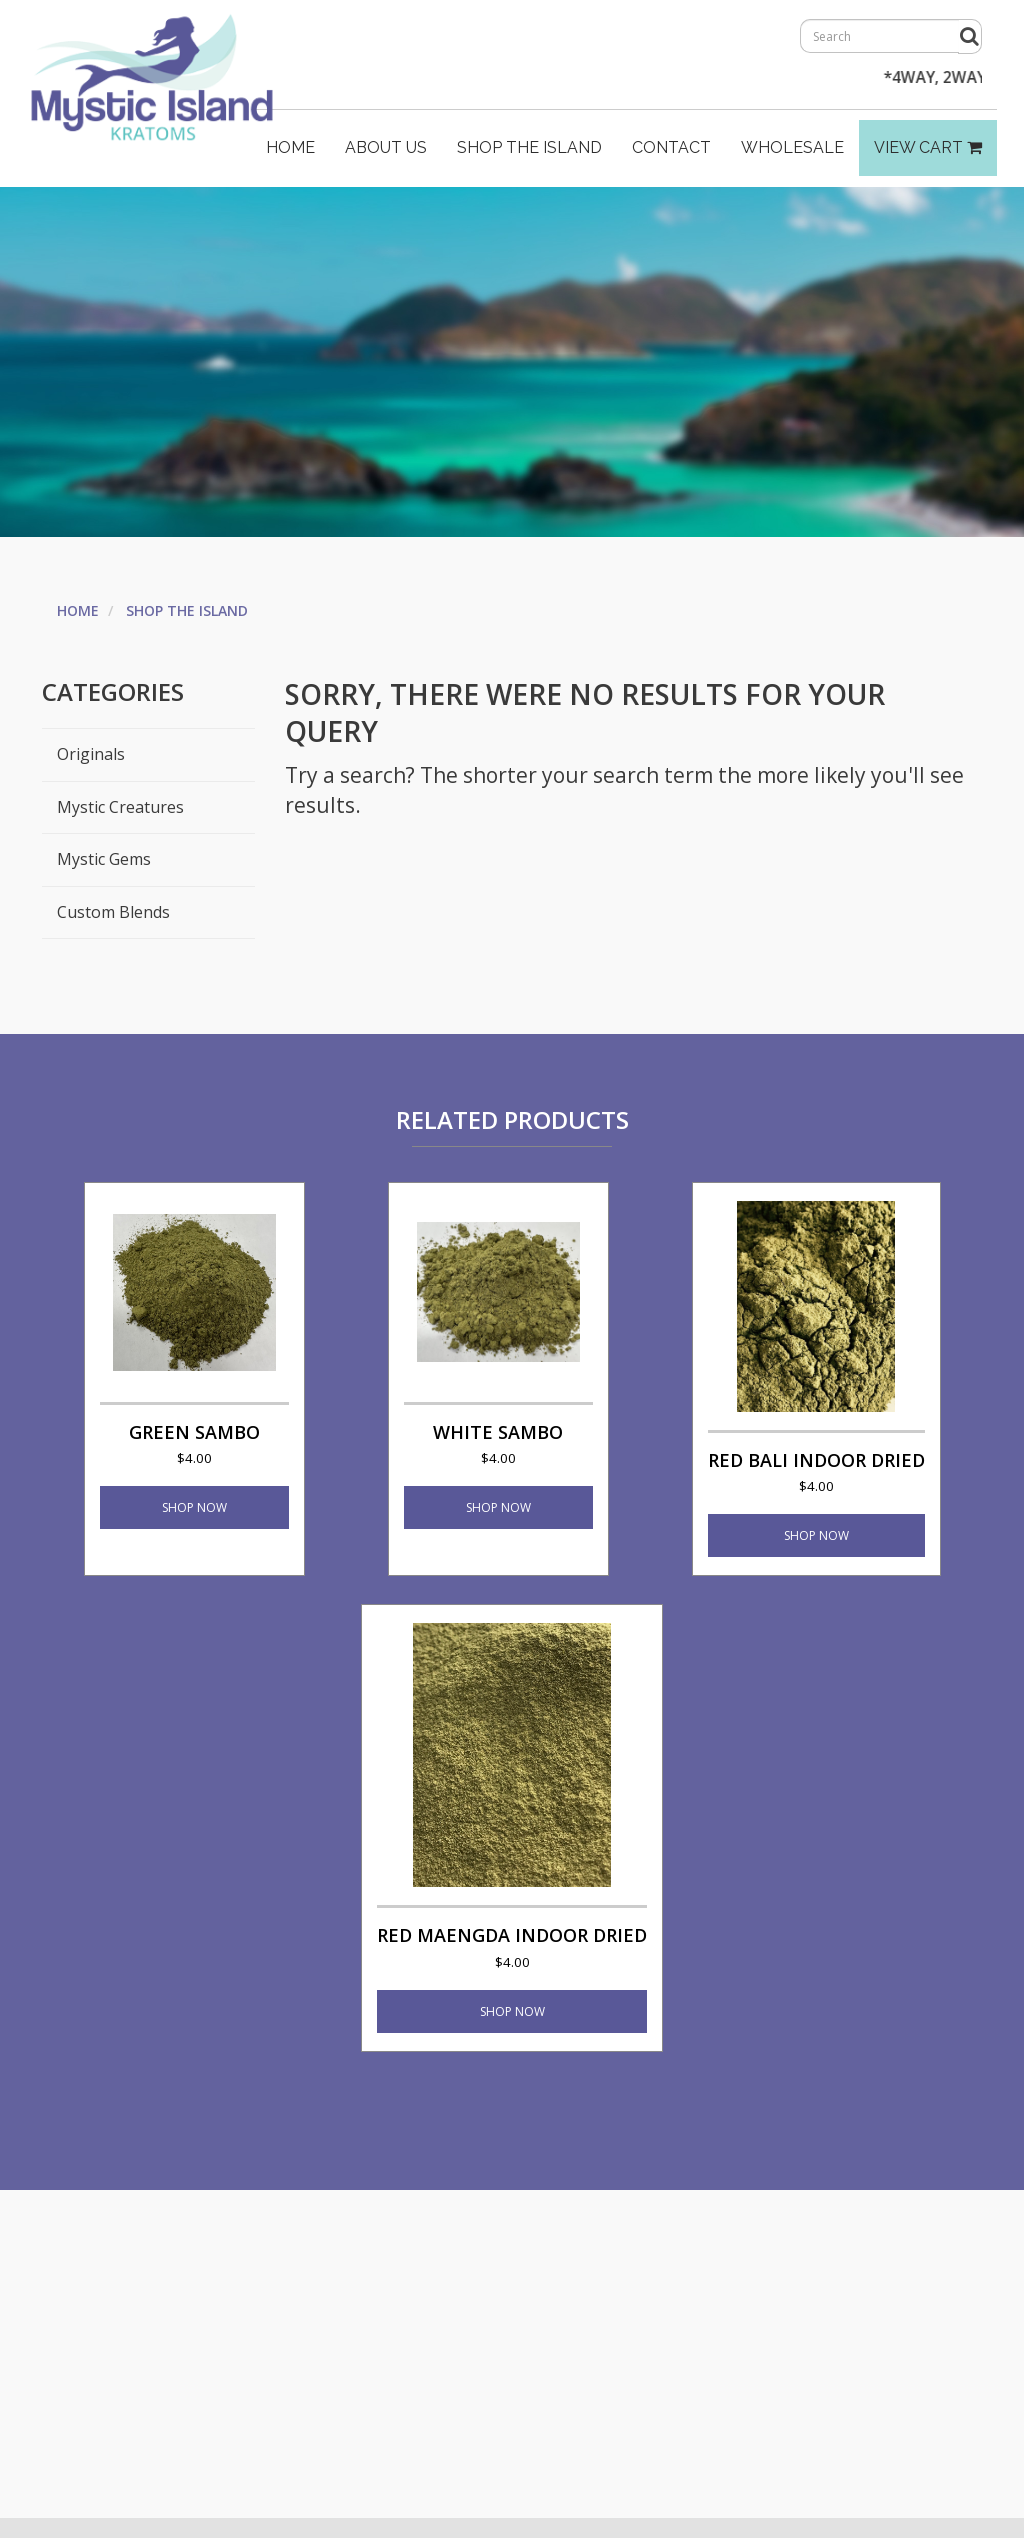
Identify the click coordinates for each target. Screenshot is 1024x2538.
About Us (386, 147)
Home (290, 147)
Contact (671, 147)
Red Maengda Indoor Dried (512, 1946)
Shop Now (194, 1507)
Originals (91, 754)
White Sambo (498, 1443)
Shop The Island (529, 147)
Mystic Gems (104, 859)
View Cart (928, 147)
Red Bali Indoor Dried (816, 1471)
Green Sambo (194, 1443)
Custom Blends (113, 912)
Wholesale (792, 147)
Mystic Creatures (120, 807)
